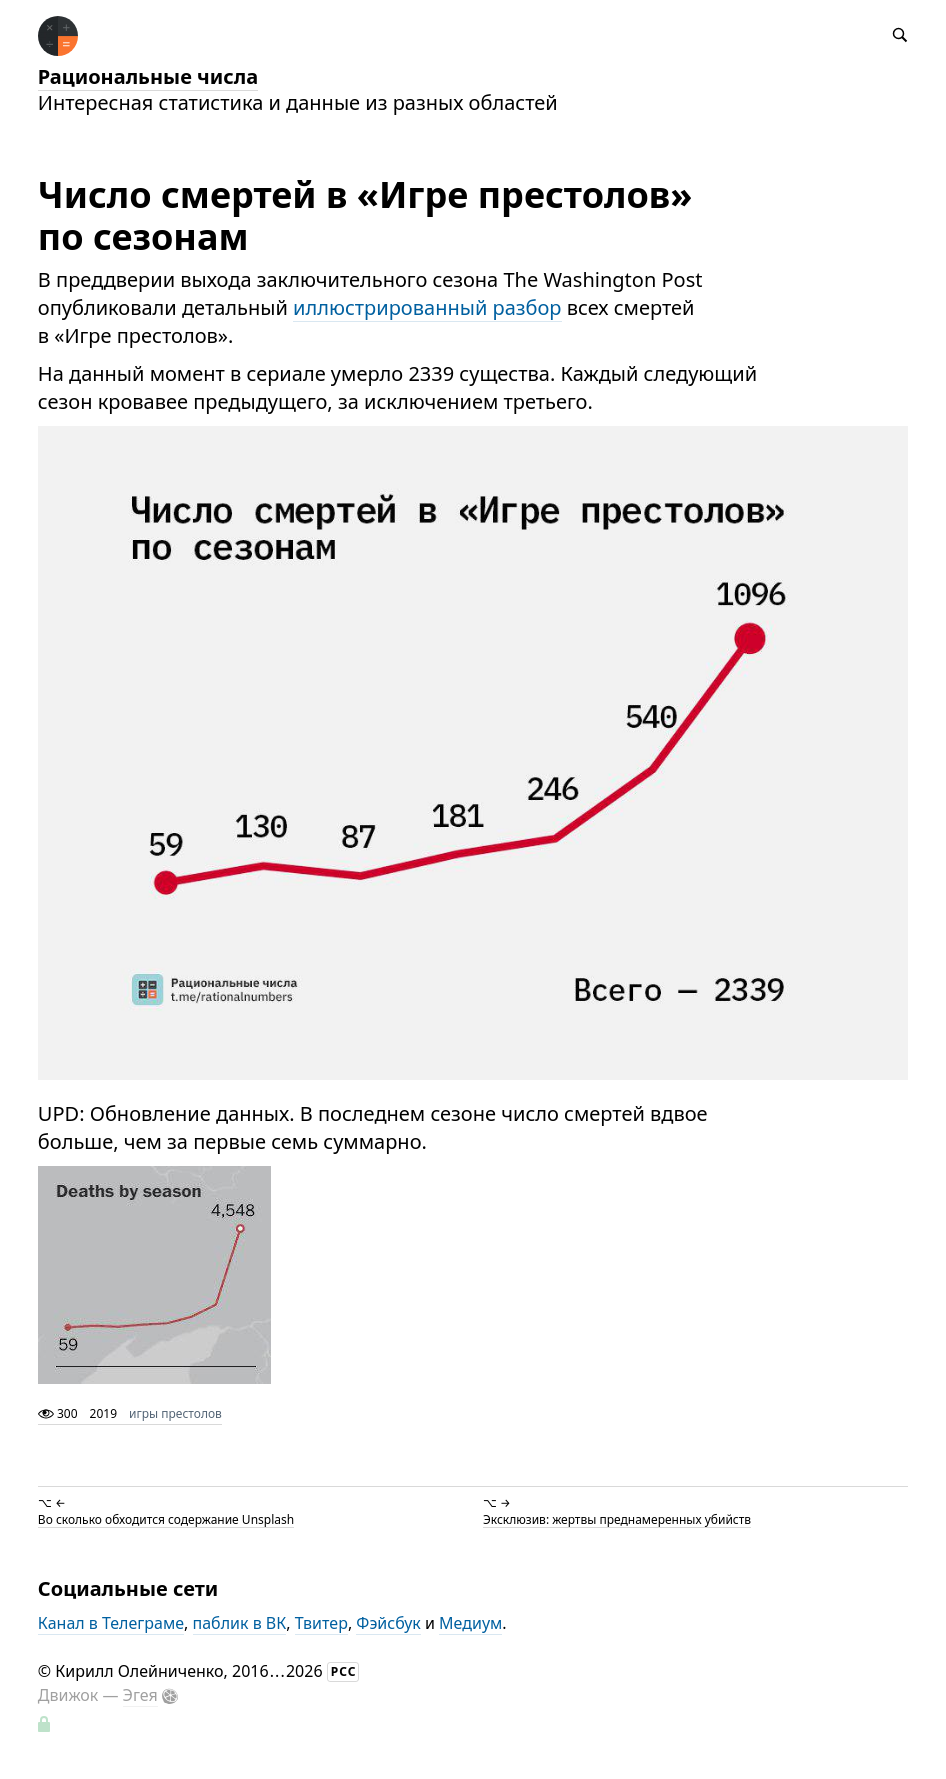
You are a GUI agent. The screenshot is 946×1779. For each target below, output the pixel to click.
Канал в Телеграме (111, 1623)
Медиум (470, 1623)
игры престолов (175, 1413)
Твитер (321, 1623)
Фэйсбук (388, 1623)
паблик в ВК (240, 1623)
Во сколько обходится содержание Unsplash (166, 1518)
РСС (344, 1671)
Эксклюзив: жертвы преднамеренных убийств (617, 1518)
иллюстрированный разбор (427, 307)
